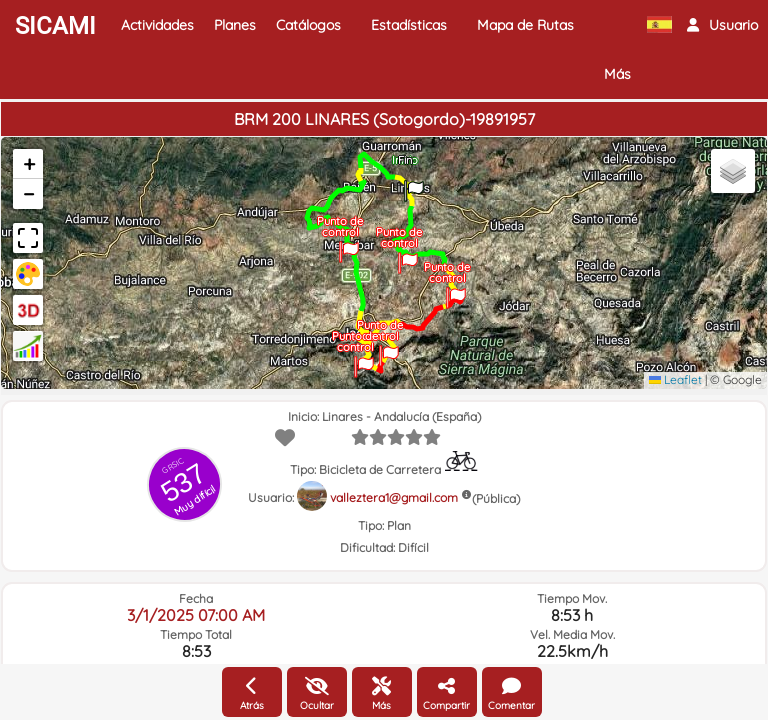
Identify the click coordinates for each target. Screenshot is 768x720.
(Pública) (496, 498)
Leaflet (675, 379)
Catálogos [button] (308, 25)
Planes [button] (235, 25)
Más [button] (617, 74)
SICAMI (55, 26)
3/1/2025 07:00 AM (196, 615)
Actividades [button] (157, 25)
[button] (722, 25)
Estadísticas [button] (409, 25)
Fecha (196, 598)
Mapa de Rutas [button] (525, 25)
